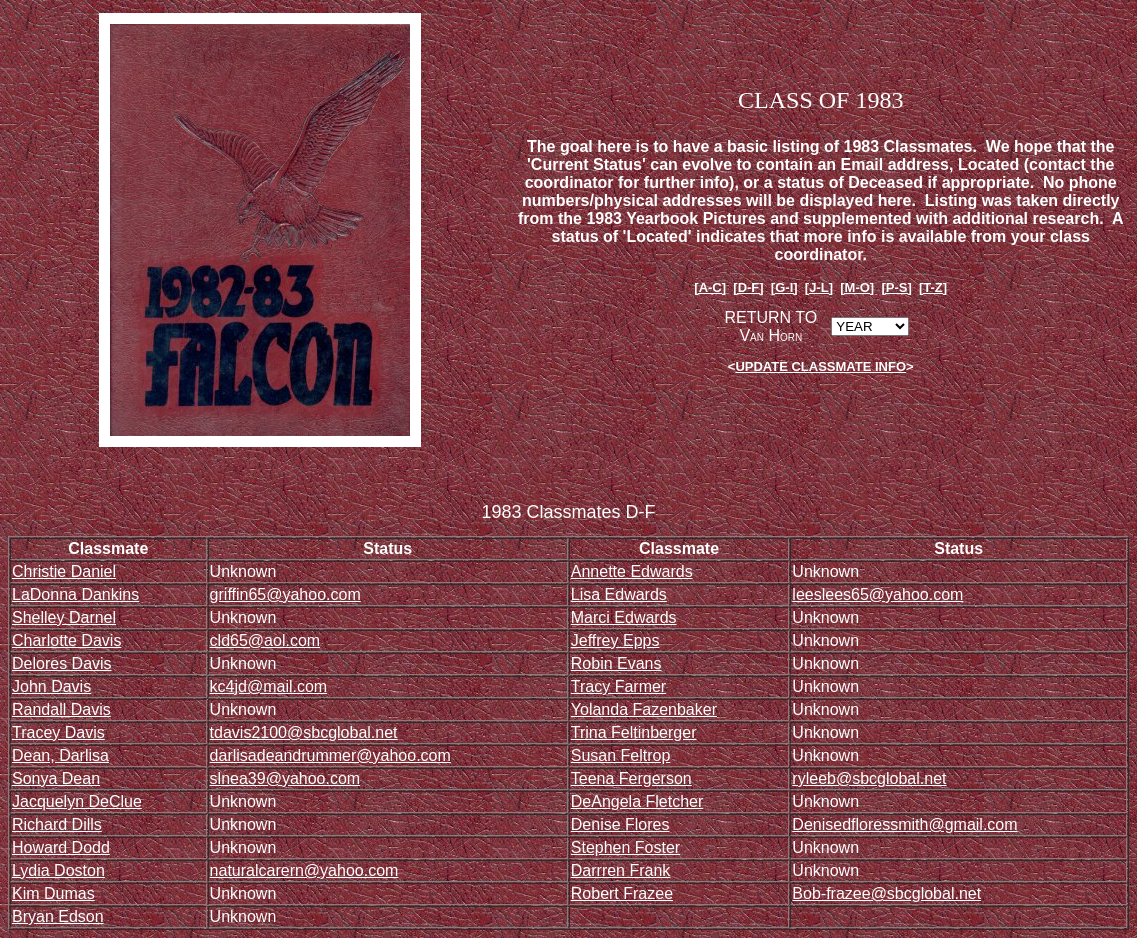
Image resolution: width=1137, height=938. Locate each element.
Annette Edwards (632, 571)
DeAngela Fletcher (637, 801)
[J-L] (819, 287)
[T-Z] (933, 287)
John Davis (51, 686)
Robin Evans (616, 663)
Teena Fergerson (631, 778)
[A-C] (710, 287)
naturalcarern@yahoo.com (304, 870)
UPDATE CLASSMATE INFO (820, 366)
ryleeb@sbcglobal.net (869, 778)
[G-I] (784, 287)
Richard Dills (57, 824)
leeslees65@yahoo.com (877, 594)
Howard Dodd (61, 847)
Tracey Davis (58, 732)
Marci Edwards (624, 617)
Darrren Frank (621, 870)
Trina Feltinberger (634, 732)
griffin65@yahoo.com (285, 594)
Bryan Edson (58, 916)
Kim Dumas (53, 893)
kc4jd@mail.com (269, 686)
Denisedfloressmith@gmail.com (904, 824)
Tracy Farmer (618, 686)
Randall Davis (61, 709)
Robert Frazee (622, 893)
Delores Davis (62, 663)
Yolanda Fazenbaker (644, 709)
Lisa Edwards (619, 594)
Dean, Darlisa (60, 755)
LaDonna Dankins (75, 594)
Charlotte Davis (66, 640)
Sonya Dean (56, 778)
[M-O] (857, 287)
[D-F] (748, 287)
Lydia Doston (58, 870)
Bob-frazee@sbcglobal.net (886, 893)
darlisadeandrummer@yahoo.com (330, 755)
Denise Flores (620, 824)
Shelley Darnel (64, 617)
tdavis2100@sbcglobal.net (304, 732)
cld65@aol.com (265, 640)
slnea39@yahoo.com (285, 778)
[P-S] (896, 287)
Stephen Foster (625, 847)
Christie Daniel (64, 571)
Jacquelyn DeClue (77, 801)
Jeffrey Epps (615, 640)
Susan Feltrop (621, 755)
